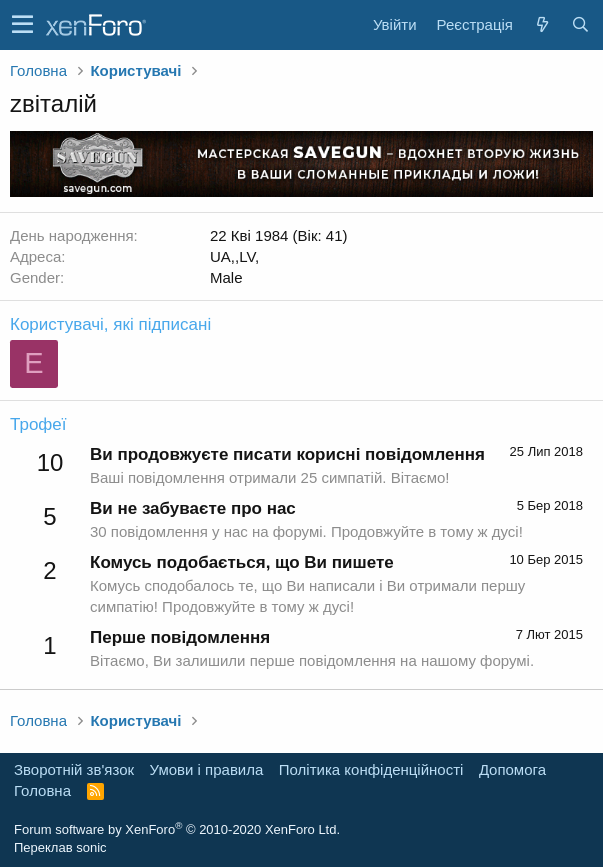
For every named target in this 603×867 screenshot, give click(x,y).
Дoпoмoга (512, 769)
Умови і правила (207, 769)
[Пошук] (580, 24)
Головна (42, 790)
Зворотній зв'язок (74, 769)
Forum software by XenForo (177, 829)
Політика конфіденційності (371, 769)
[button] (22, 25)
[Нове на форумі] (542, 24)
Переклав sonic (60, 847)
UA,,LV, (234, 256)
